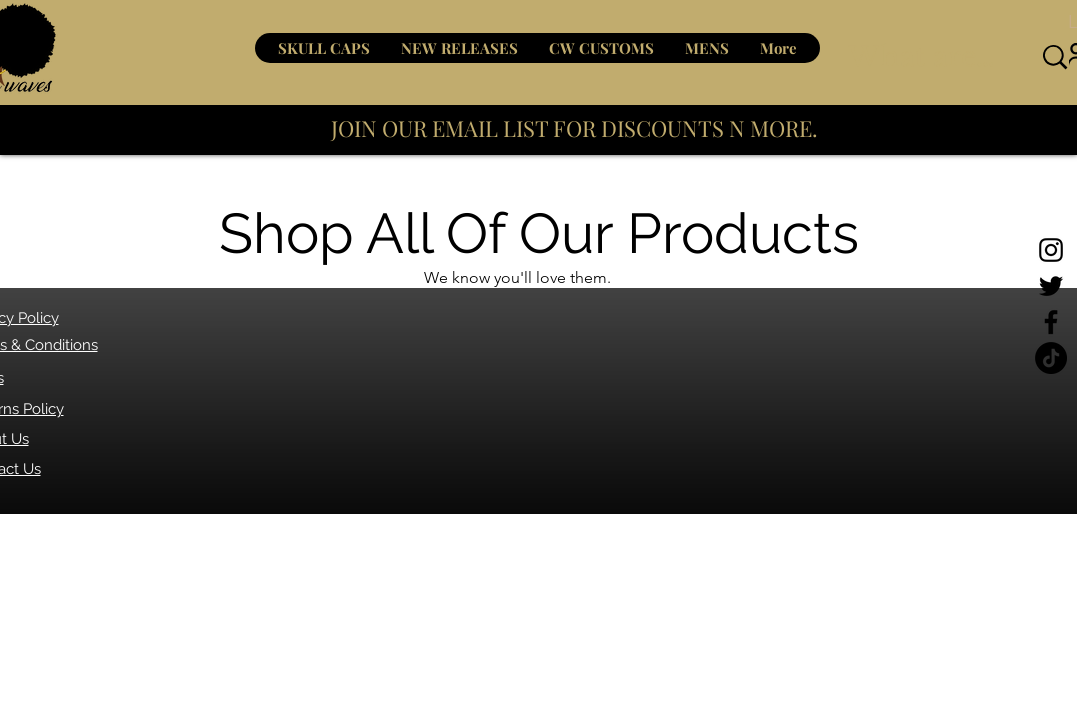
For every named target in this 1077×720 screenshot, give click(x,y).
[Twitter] (1051, 286)
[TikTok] (1051, 358)
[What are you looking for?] (925, 57)
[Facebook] (1051, 322)
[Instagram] (1051, 250)
